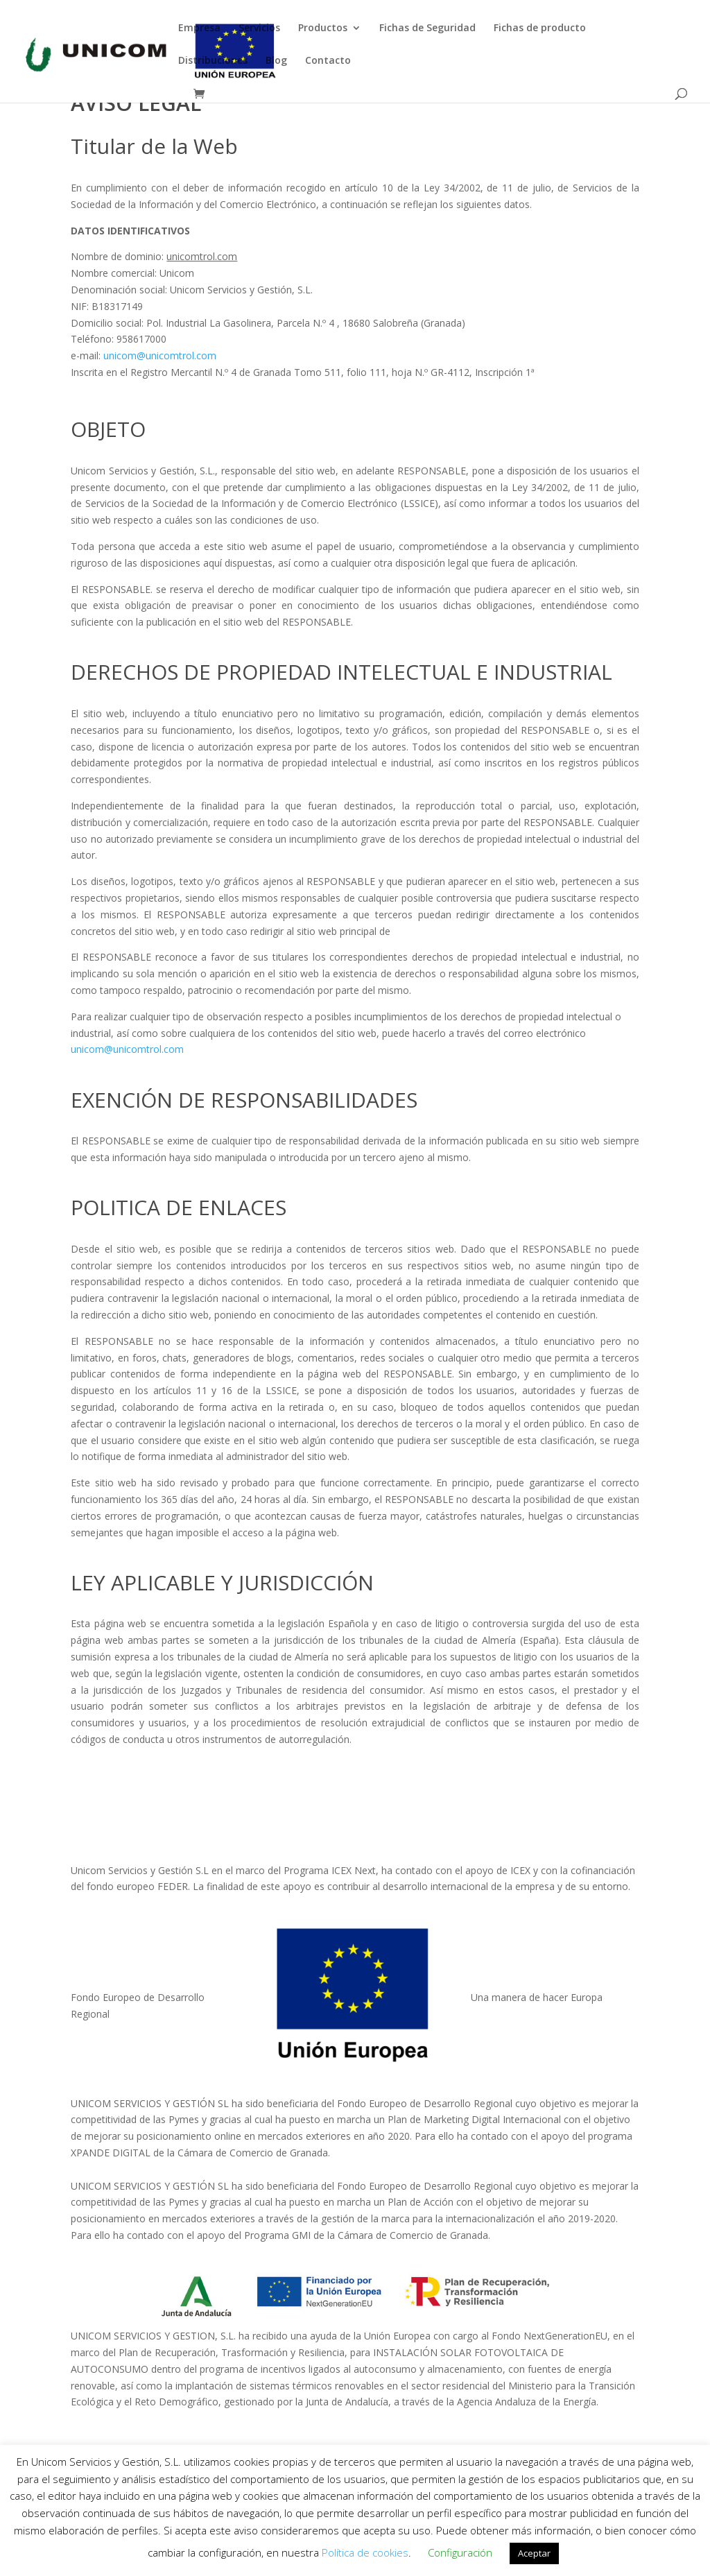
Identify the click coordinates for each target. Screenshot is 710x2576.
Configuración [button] (460, 2552)
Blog (276, 61)
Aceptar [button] (534, 2553)
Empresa (199, 28)
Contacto (328, 61)
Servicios (259, 28)
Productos (322, 28)
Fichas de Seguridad (427, 28)
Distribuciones (213, 61)
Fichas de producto (540, 28)
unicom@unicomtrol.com (159, 355)
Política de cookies (365, 2552)
